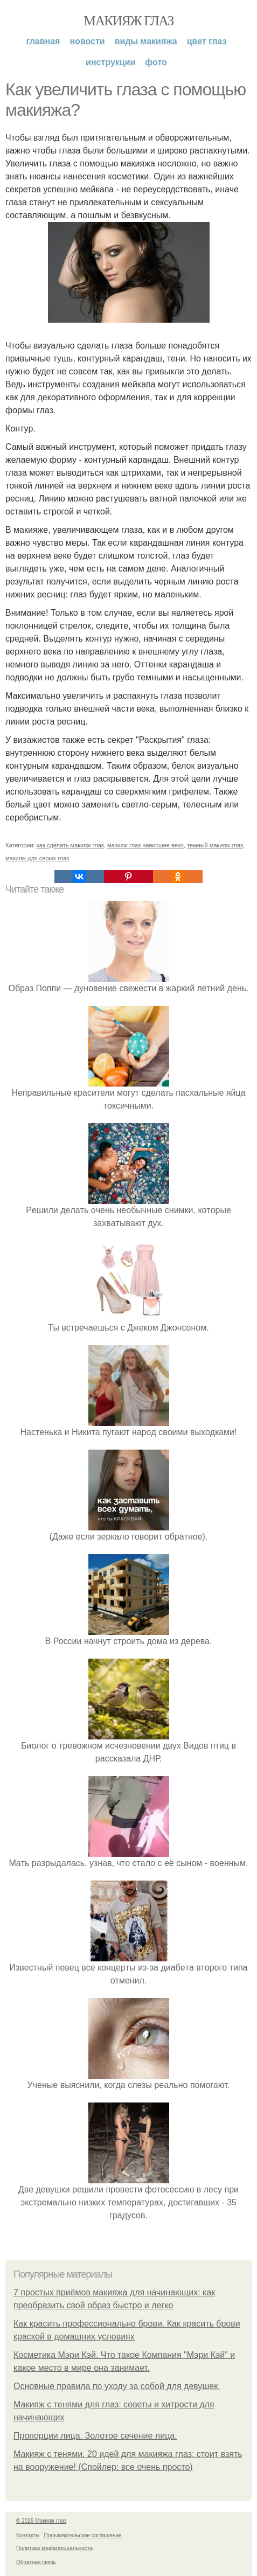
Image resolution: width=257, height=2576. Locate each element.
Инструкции (110, 62)
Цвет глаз (207, 41)
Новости (87, 41)
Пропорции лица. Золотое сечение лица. (95, 2435)
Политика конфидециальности (54, 2548)
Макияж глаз (128, 21)
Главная (43, 41)
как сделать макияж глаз (70, 845)
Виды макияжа (146, 41)
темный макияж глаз (215, 845)
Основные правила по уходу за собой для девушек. (116, 2386)
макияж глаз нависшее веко (145, 845)
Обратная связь (36, 2562)
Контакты (27, 2535)
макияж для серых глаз (37, 858)
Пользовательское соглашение (83, 2535)
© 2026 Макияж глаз (41, 2521)
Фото (156, 62)
